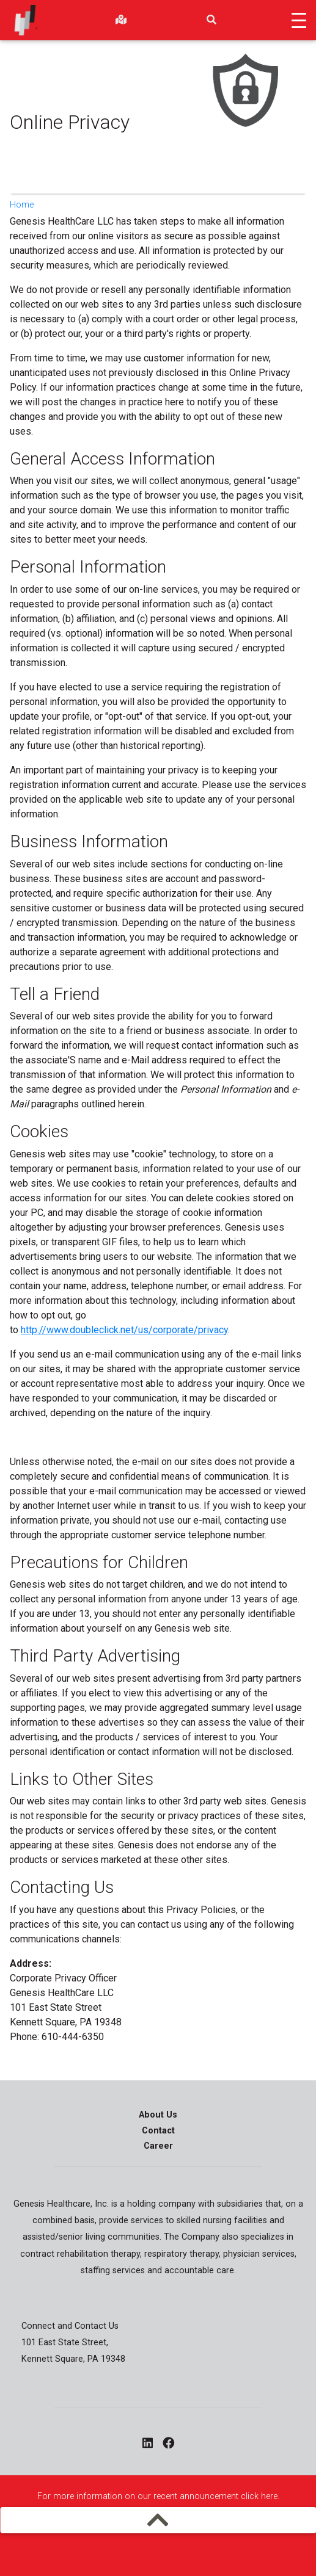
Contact (158, 2131)
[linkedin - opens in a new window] (148, 2444)
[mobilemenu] (158, 2520)
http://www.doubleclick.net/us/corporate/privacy (124, 1330)
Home (22, 205)
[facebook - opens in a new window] (168, 2444)
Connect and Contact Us (70, 2326)
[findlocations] (121, 20)
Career (158, 2146)
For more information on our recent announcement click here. (158, 2496)
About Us (158, 2115)
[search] (211, 20)
